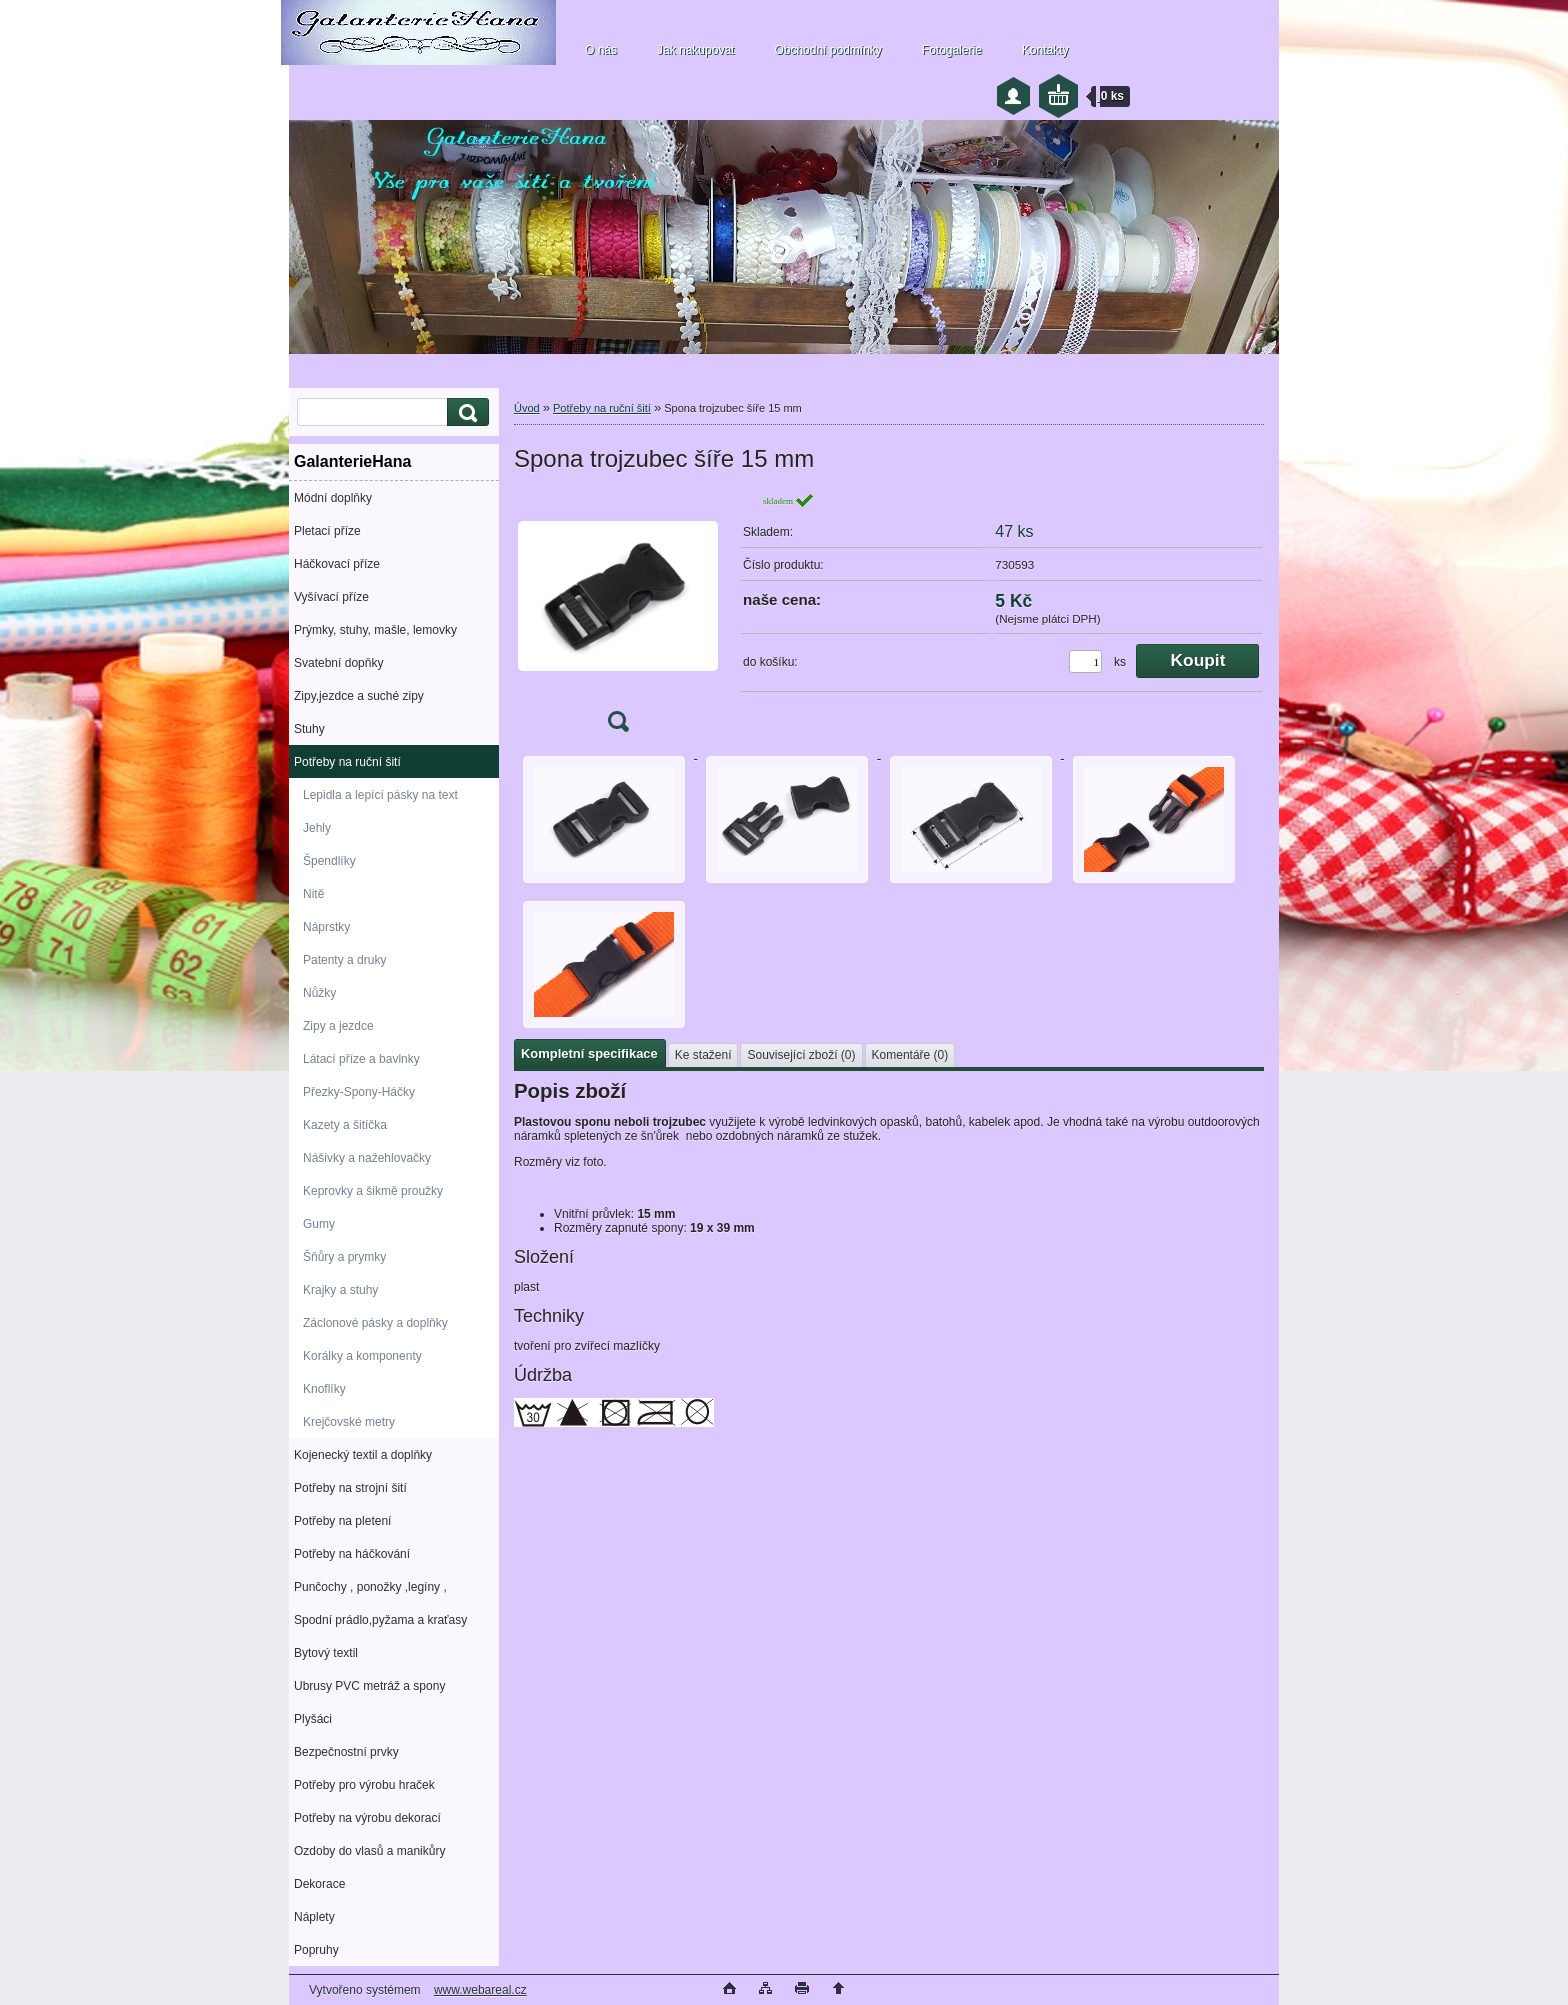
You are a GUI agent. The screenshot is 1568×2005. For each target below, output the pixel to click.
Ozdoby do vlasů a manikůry (369, 1851)
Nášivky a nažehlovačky (367, 1158)
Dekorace (319, 1884)
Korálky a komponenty (362, 1356)
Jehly (317, 828)
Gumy (319, 1224)
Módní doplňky (333, 498)
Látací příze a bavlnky (361, 1059)
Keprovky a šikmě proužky (373, 1191)
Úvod (527, 408)
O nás (601, 50)
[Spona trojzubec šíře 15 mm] (618, 618)
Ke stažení (703, 1055)
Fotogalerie (952, 50)
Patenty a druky (344, 960)
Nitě (313, 894)
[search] (465, 412)
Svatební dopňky (338, 663)
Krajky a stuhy (340, 1290)
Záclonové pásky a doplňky (375, 1323)
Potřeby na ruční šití (347, 762)
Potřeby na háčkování (352, 1554)
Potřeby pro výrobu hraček (364, 1785)
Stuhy (309, 729)
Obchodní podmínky (827, 50)
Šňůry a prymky (344, 1257)
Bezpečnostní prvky (346, 1752)
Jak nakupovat (695, 50)
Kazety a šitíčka (345, 1125)
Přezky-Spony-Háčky (359, 1092)
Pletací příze (327, 531)
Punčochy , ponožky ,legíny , (370, 1587)
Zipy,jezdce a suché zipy (359, 696)
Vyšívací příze (331, 597)
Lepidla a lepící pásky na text (380, 795)
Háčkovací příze (337, 564)
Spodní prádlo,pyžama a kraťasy (380, 1620)
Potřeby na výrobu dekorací (367, 1818)
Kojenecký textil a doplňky (363, 1455)
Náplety (314, 1917)
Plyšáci (313, 1719)
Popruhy (316, 1950)
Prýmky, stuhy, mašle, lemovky (375, 630)
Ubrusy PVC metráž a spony (369, 1686)
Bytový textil (326, 1653)
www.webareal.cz (480, 1990)
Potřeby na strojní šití (350, 1488)
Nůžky (319, 993)
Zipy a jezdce (338, 1026)
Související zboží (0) (801, 1055)
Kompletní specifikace (589, 1053)
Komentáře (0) (910, 1055)
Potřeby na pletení (342, 1521)
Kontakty (1045, 50)
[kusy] (1085, 661)
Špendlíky (329, 861)
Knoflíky (324, 1389)
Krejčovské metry (349, 1422)
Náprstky (326, 927)
